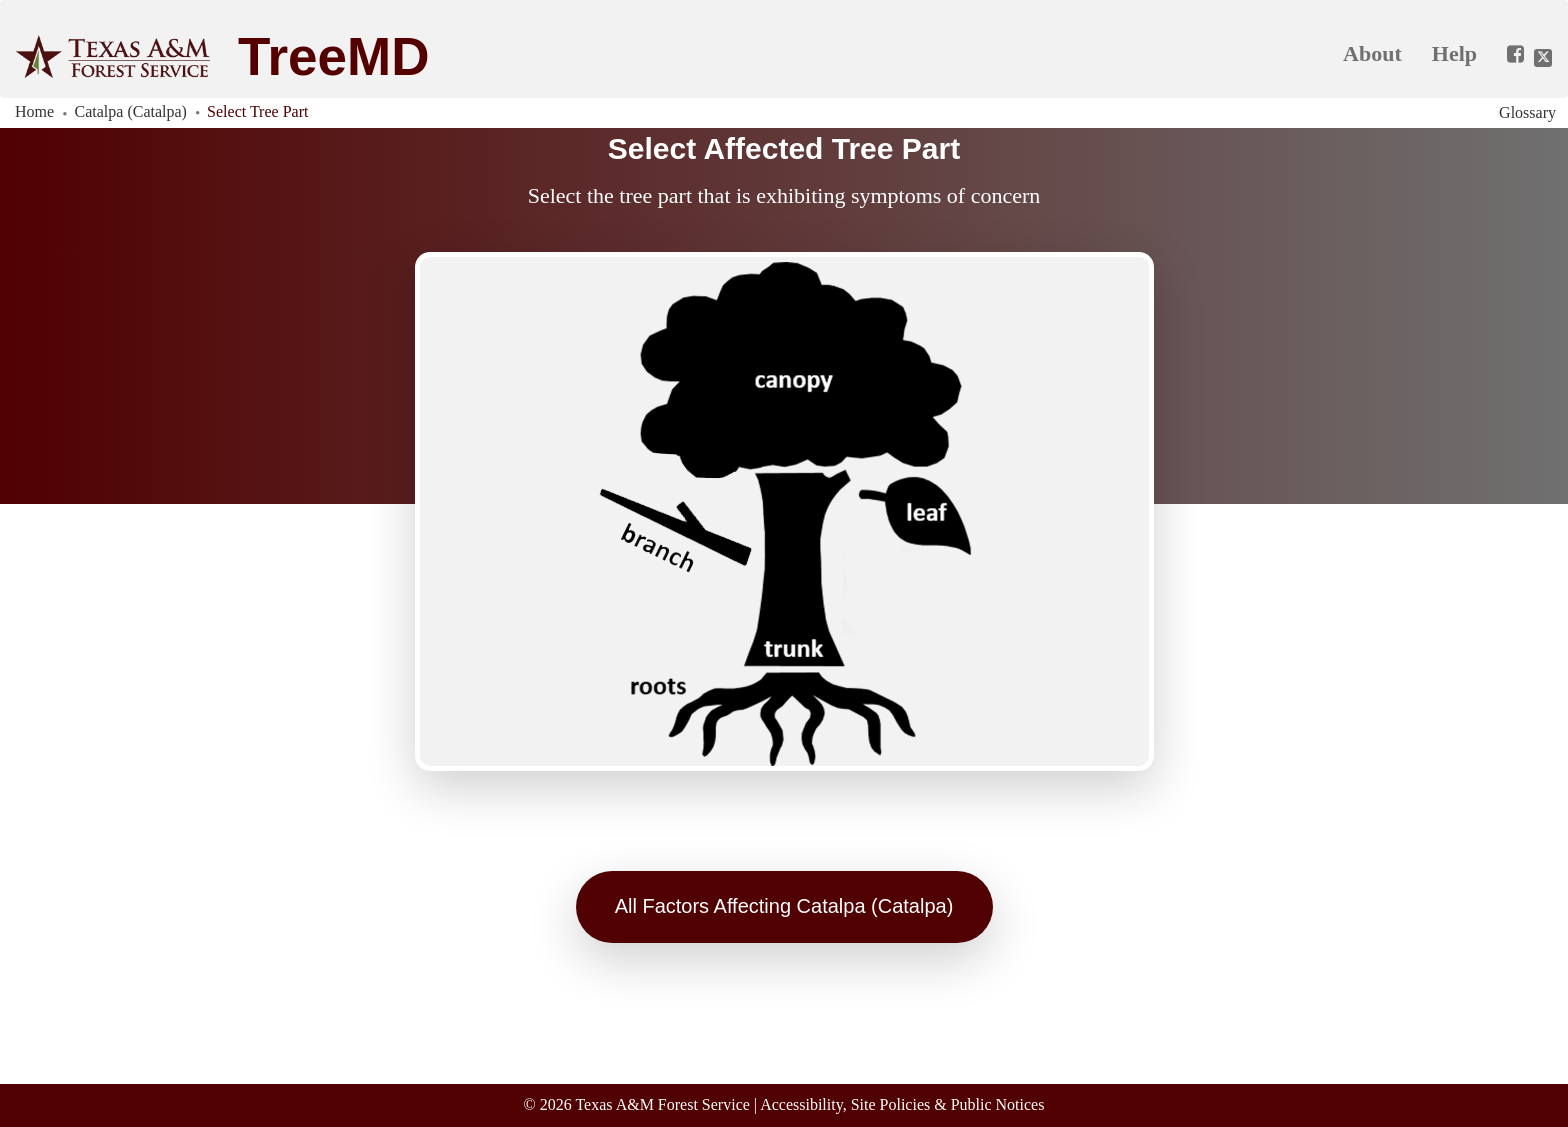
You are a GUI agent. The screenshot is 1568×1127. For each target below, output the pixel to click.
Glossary (1527, 112)
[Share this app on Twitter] (1543, 58)
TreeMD (333, 56)
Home (34, 111)
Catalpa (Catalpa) (131, 111)
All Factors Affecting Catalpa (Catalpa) (784, 906)
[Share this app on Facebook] (1508, 55)
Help (1454, 53)
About (1372, 53)
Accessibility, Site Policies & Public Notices (902, 1104)
